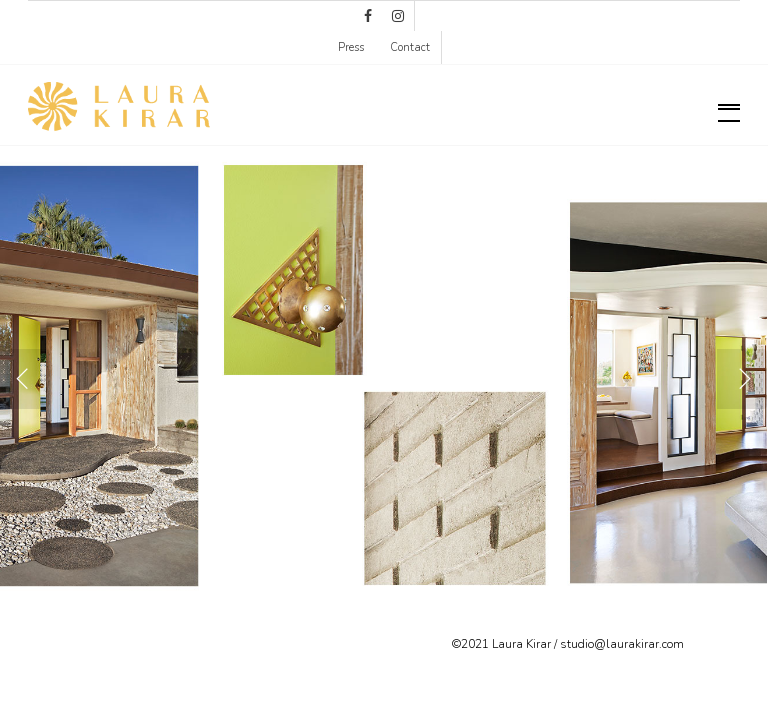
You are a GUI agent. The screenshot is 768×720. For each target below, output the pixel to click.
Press (351, 47)
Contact (410, 47)
